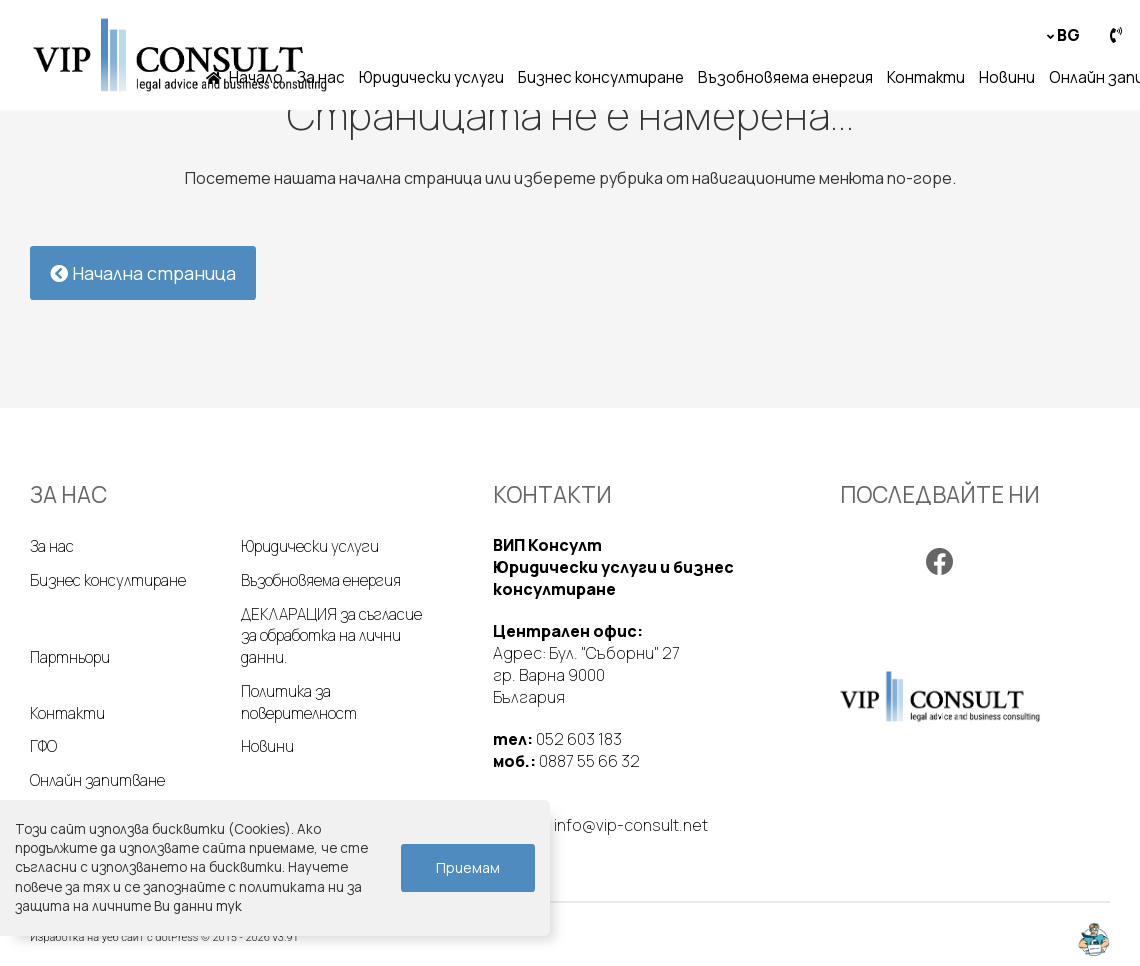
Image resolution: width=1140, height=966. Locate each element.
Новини (1007, 77)
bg (1068, 35)
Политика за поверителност (299, 702)
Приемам (468, 867)
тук (229, 906)
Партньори (70, 657)
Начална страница (143, 273)
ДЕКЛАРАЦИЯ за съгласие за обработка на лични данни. (331, 636)
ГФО (43, 746)
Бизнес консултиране (601, 77)
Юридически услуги (431, 77)
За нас (321, 77)
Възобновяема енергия (785, 77)
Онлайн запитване (97, 780)
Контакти (926, 77)
